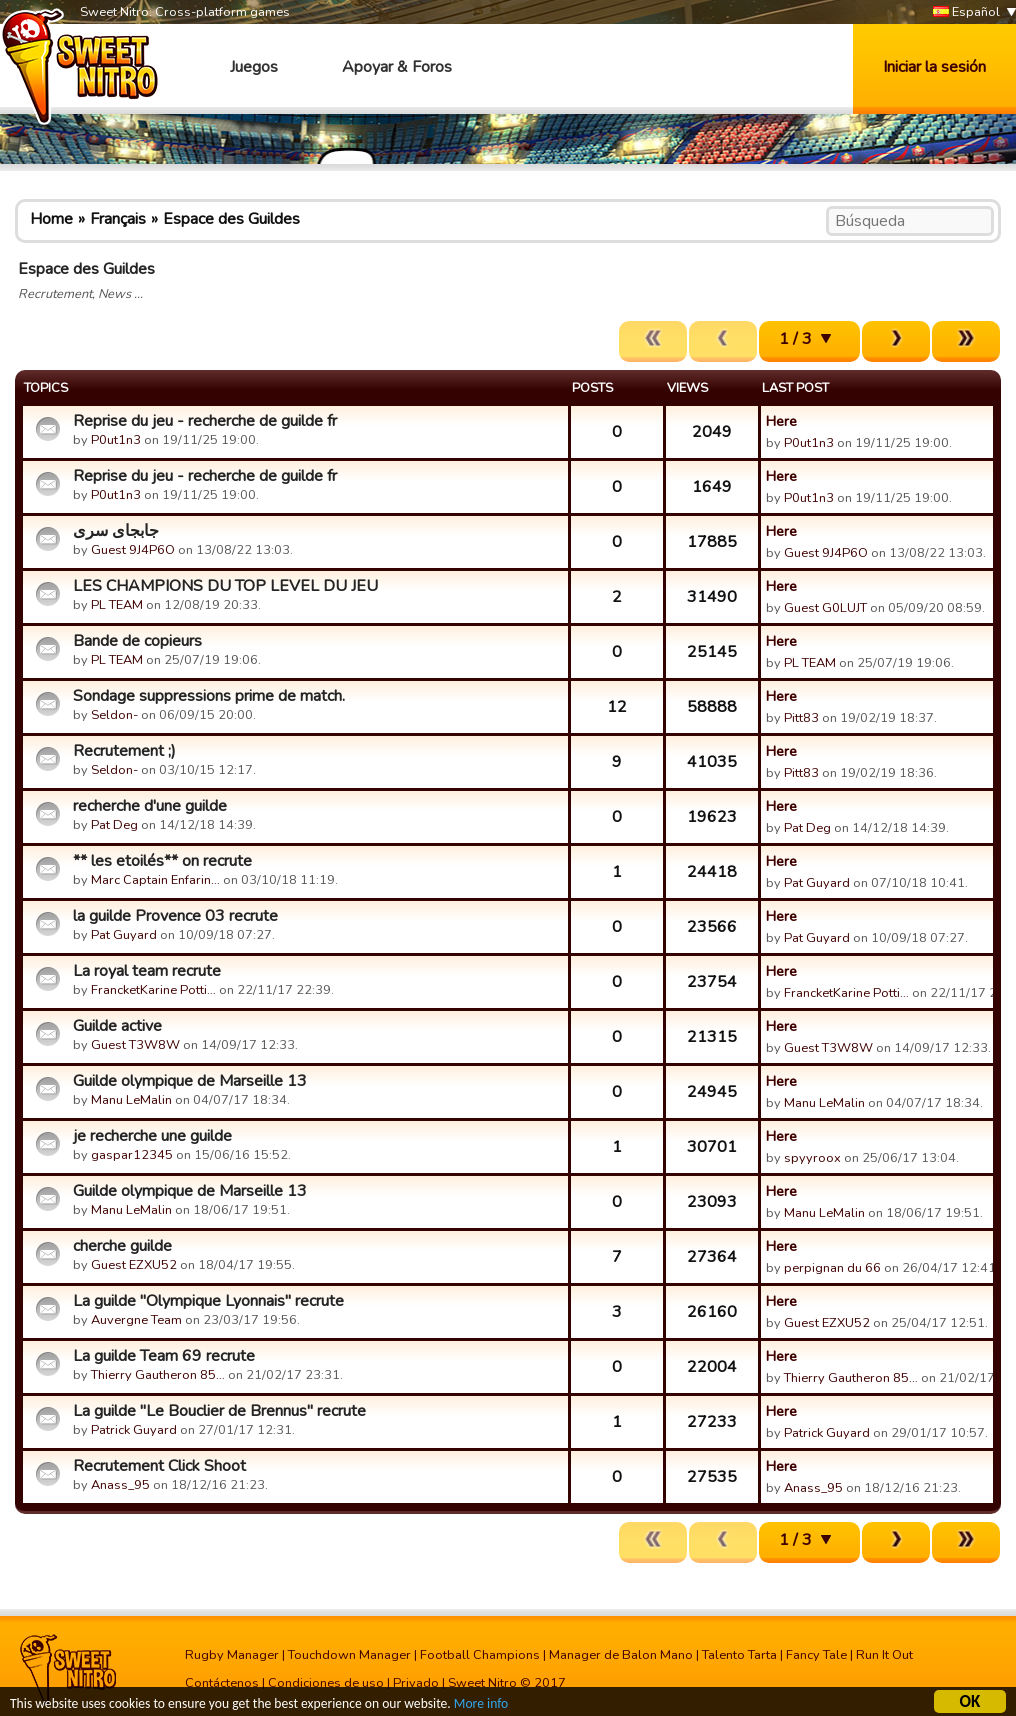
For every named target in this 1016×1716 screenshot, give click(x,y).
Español (966, 12)
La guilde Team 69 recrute (164, 1356)
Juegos (254, 67)
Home (51, 219)
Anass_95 (120, 1485)
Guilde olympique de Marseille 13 (190, 1081)
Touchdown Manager (349, 1655)
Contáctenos (222, 1683)
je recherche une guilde (152, 1136)
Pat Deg (114, 825)
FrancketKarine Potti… (153, 990)
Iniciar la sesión (934, 67)
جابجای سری (116, 531)
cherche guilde (122, 1246)
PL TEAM (117, 605)
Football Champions (480, 1655)
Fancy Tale (816, 1655)
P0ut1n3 (116, 440)
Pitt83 (801, 718)
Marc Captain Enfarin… (155, 880)
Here (781, 421)
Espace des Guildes (231, 219)
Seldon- (114, 715)
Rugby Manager (232, 1655)
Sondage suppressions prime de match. (209, 696)
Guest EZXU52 (134, 1265)
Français (118, 219)
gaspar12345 (132, 1155)
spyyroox (812, 1158)
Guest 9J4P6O (133, 550)
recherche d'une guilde (150, 806)
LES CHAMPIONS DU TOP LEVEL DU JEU (225, 586)
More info (481, 1704)
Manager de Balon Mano (621, 1655)
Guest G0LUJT (825, 608)
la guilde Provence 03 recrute (175, 916)
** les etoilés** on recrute (162, 861)
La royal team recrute (147, 971)
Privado (416, 1683)
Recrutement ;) (124, 751)
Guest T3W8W (135, 1045)
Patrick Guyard (134, 1430)
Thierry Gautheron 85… (158, 1375)
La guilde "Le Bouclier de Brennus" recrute (219, 1411)
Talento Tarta (739, 1655)
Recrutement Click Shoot (159, 1466)
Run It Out (884, 1655)
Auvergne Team (136, 1320)
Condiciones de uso (326, 1683)
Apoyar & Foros (397, 67)
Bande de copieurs (137, 641)
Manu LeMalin (131, 1100)
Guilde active (117, 1026)
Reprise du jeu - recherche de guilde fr (205, 421)
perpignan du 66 (832, 1268)
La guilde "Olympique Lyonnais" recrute (208, 1301)
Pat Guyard (817, 883)
